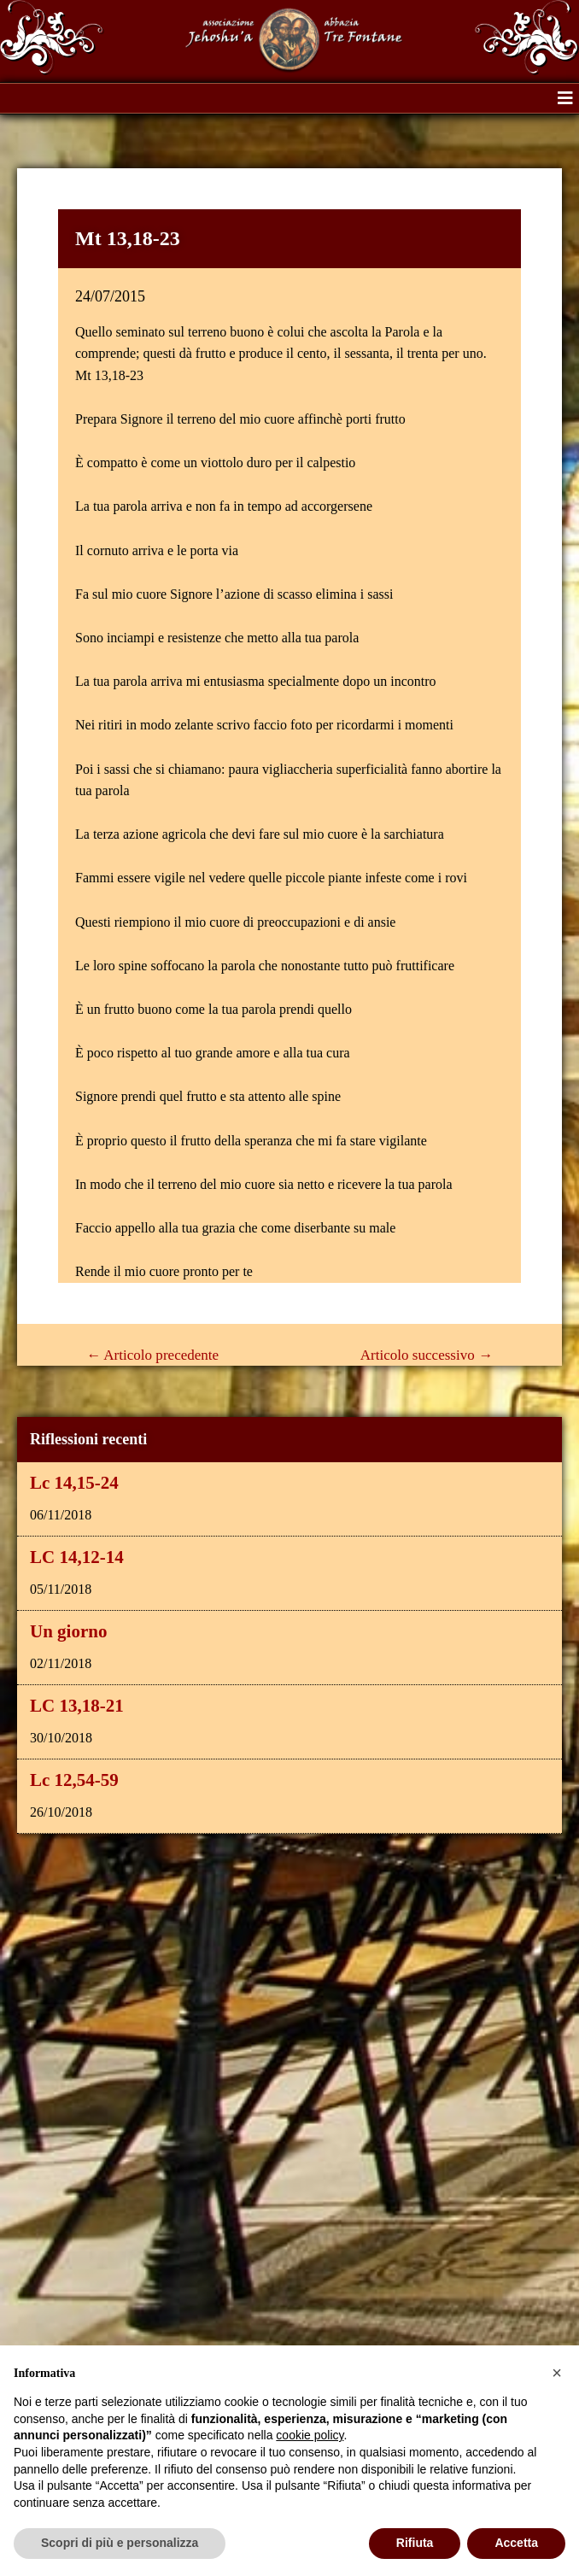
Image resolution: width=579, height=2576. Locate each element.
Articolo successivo (426, 1355)
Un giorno (68, 1631)
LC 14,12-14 (77, 1557)
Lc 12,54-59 (74, 1780)
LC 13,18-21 (77, 1705)
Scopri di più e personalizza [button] (119, 2543)
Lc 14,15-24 (74, 1482)
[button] (565, 98)
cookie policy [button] (309, 2435)
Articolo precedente (152, 1355)
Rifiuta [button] (415, 2543)
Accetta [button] (516, 2543)
